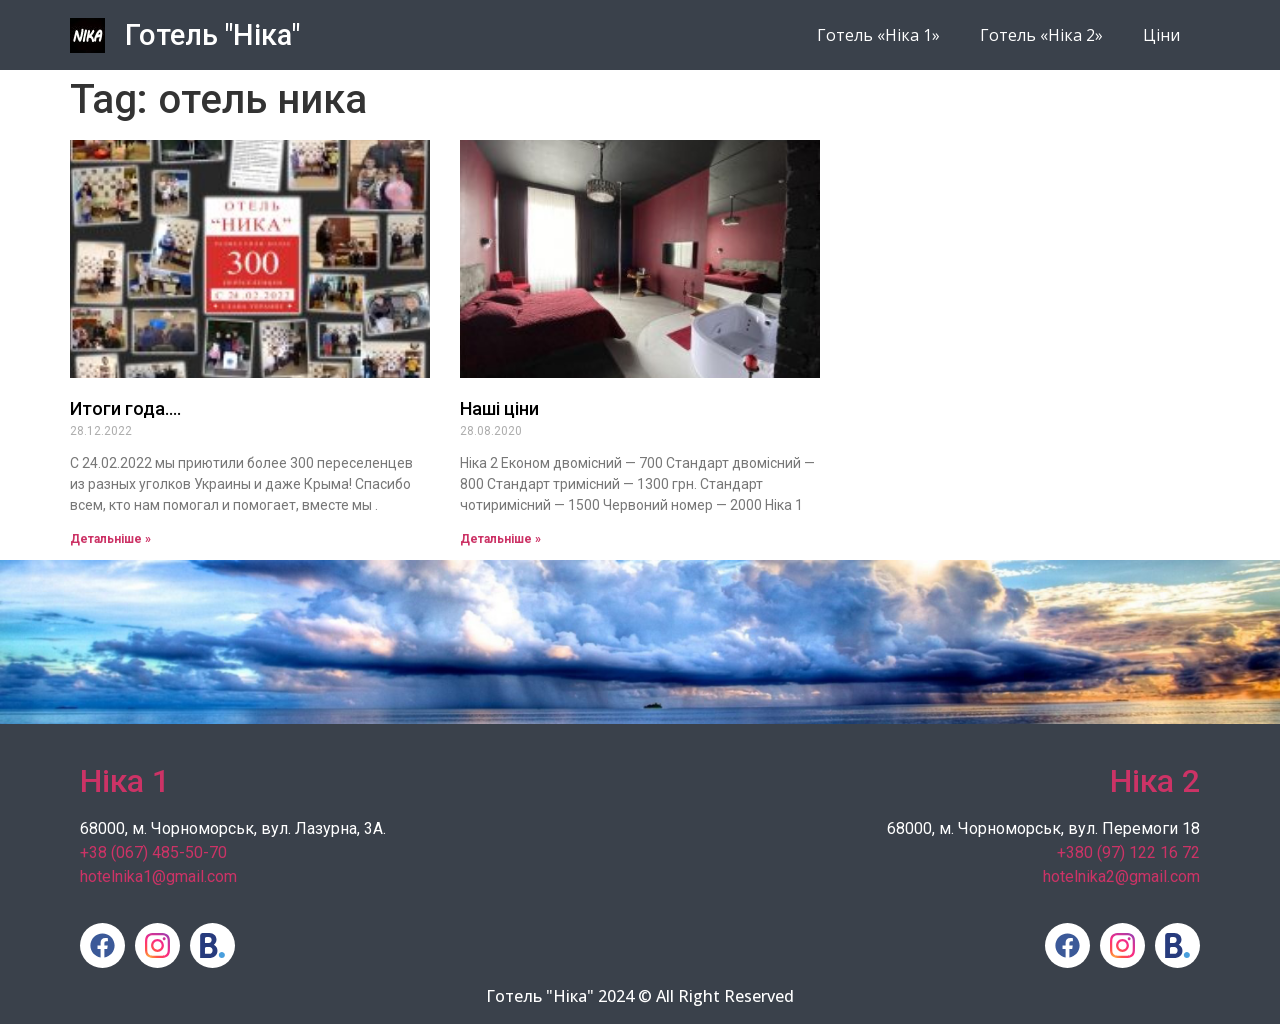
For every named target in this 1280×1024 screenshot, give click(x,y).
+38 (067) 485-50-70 (153, 852)
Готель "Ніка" (212, 35)
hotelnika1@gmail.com (158, 876)
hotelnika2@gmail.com (1121, 876)
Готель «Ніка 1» (878, 35)
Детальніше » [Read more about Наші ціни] (500, 539)
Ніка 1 (125, 781)
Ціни (1161, 35)
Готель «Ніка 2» (1041, 35)
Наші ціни (499, 408)
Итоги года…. (125, 408)
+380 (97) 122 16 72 (1128, 852)
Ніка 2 (1155, 781)
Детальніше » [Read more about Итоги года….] (110, 539)
